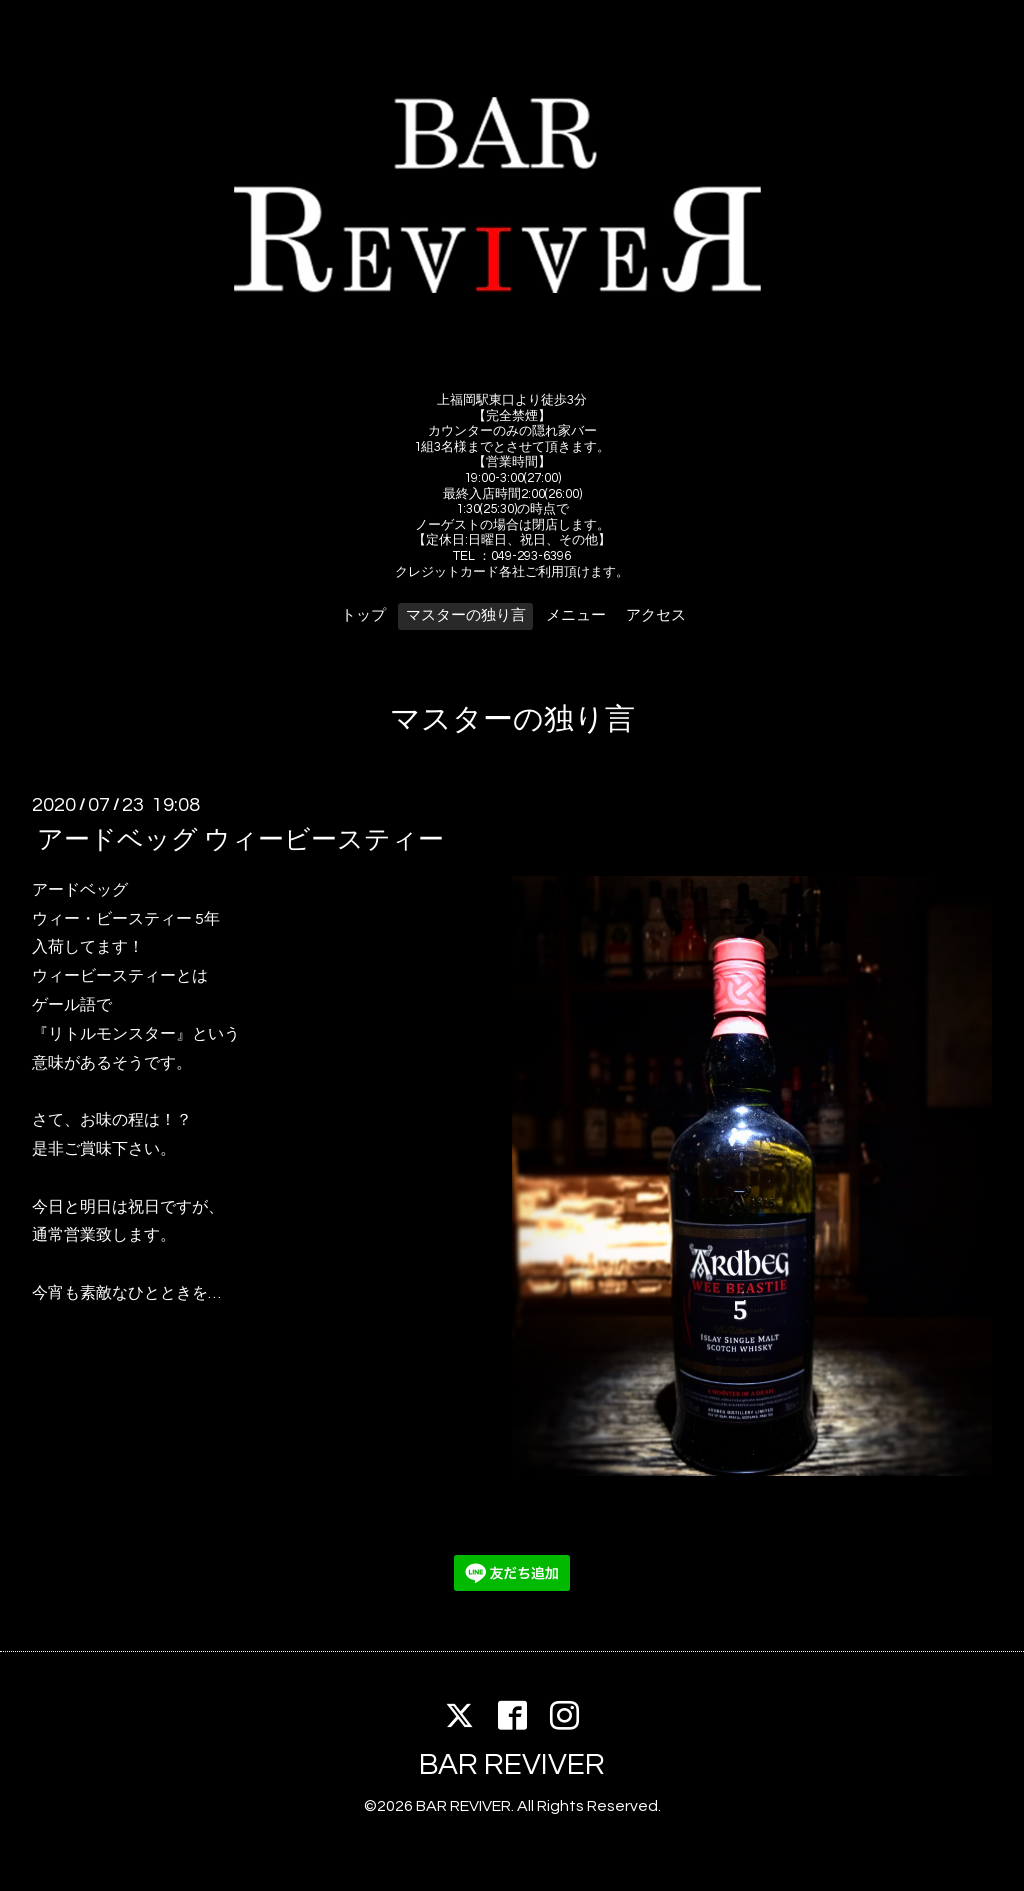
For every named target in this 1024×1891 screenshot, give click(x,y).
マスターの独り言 (466, 615)
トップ (363, 615)
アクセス (656, 615)
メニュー (576, 615)
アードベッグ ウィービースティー (240, 840)
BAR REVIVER (512, 1764)
